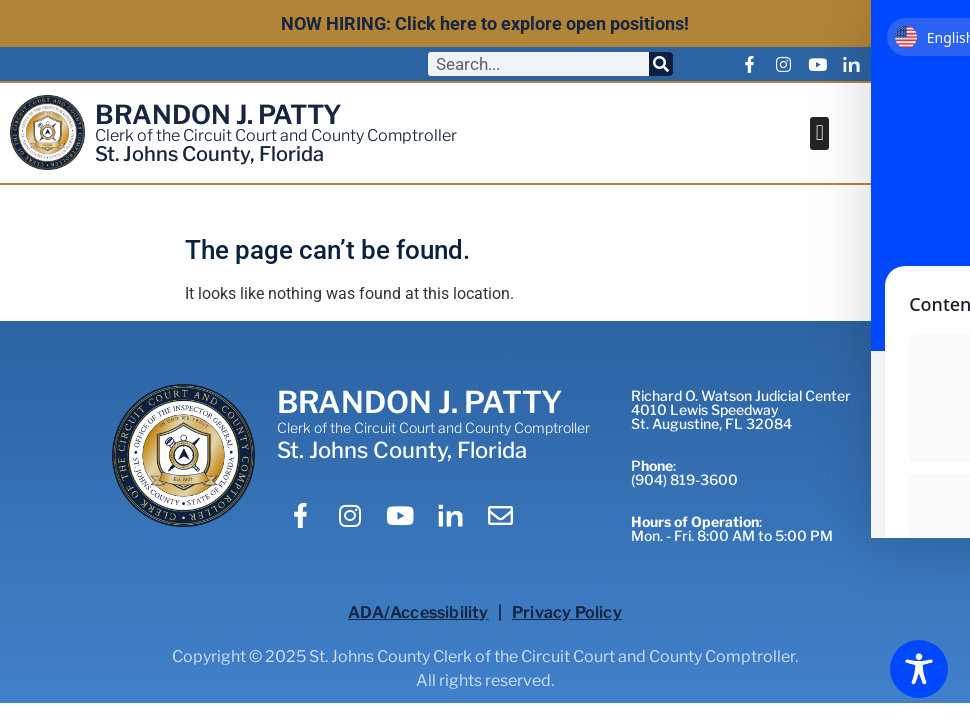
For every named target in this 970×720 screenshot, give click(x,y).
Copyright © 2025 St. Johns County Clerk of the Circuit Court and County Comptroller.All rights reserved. (485, 668)
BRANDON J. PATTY (218, 114)
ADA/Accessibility (418, 612)
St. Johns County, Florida (209, 154)
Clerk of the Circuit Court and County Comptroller (276, 135)
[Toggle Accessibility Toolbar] (919, 669)
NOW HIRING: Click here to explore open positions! (485, 23)
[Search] (661, 64)
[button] (819, 133)
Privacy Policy (567, 612)
